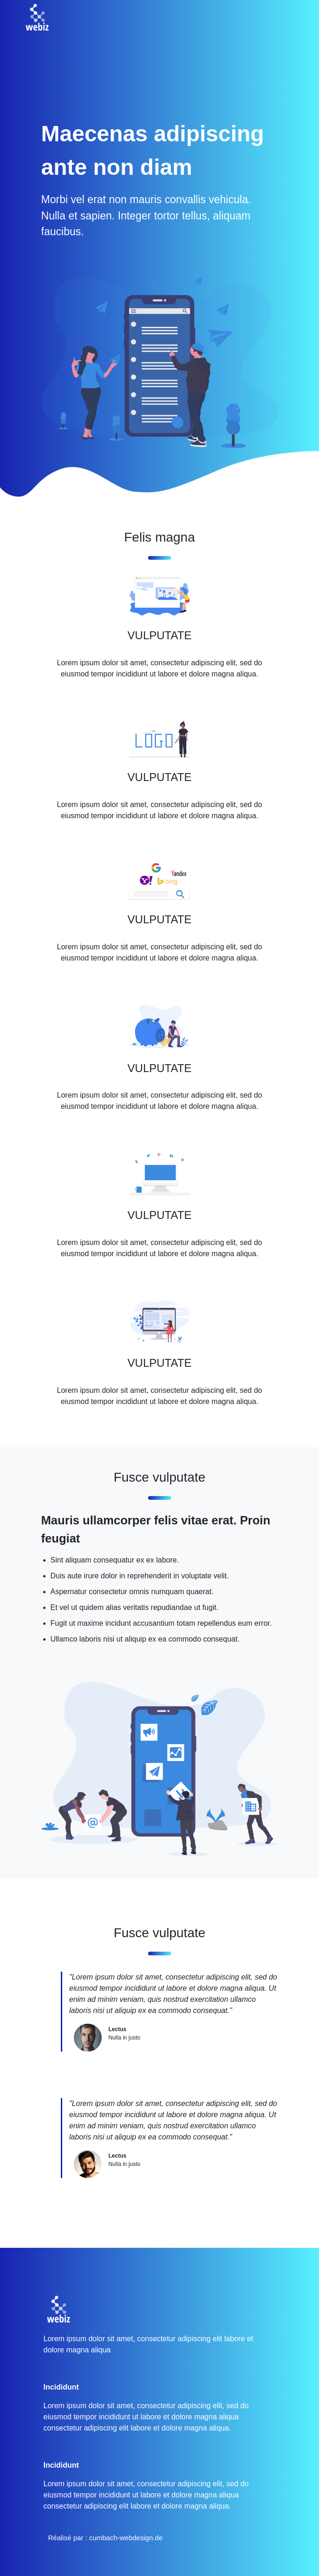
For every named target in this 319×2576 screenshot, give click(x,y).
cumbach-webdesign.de (126, 2538)
